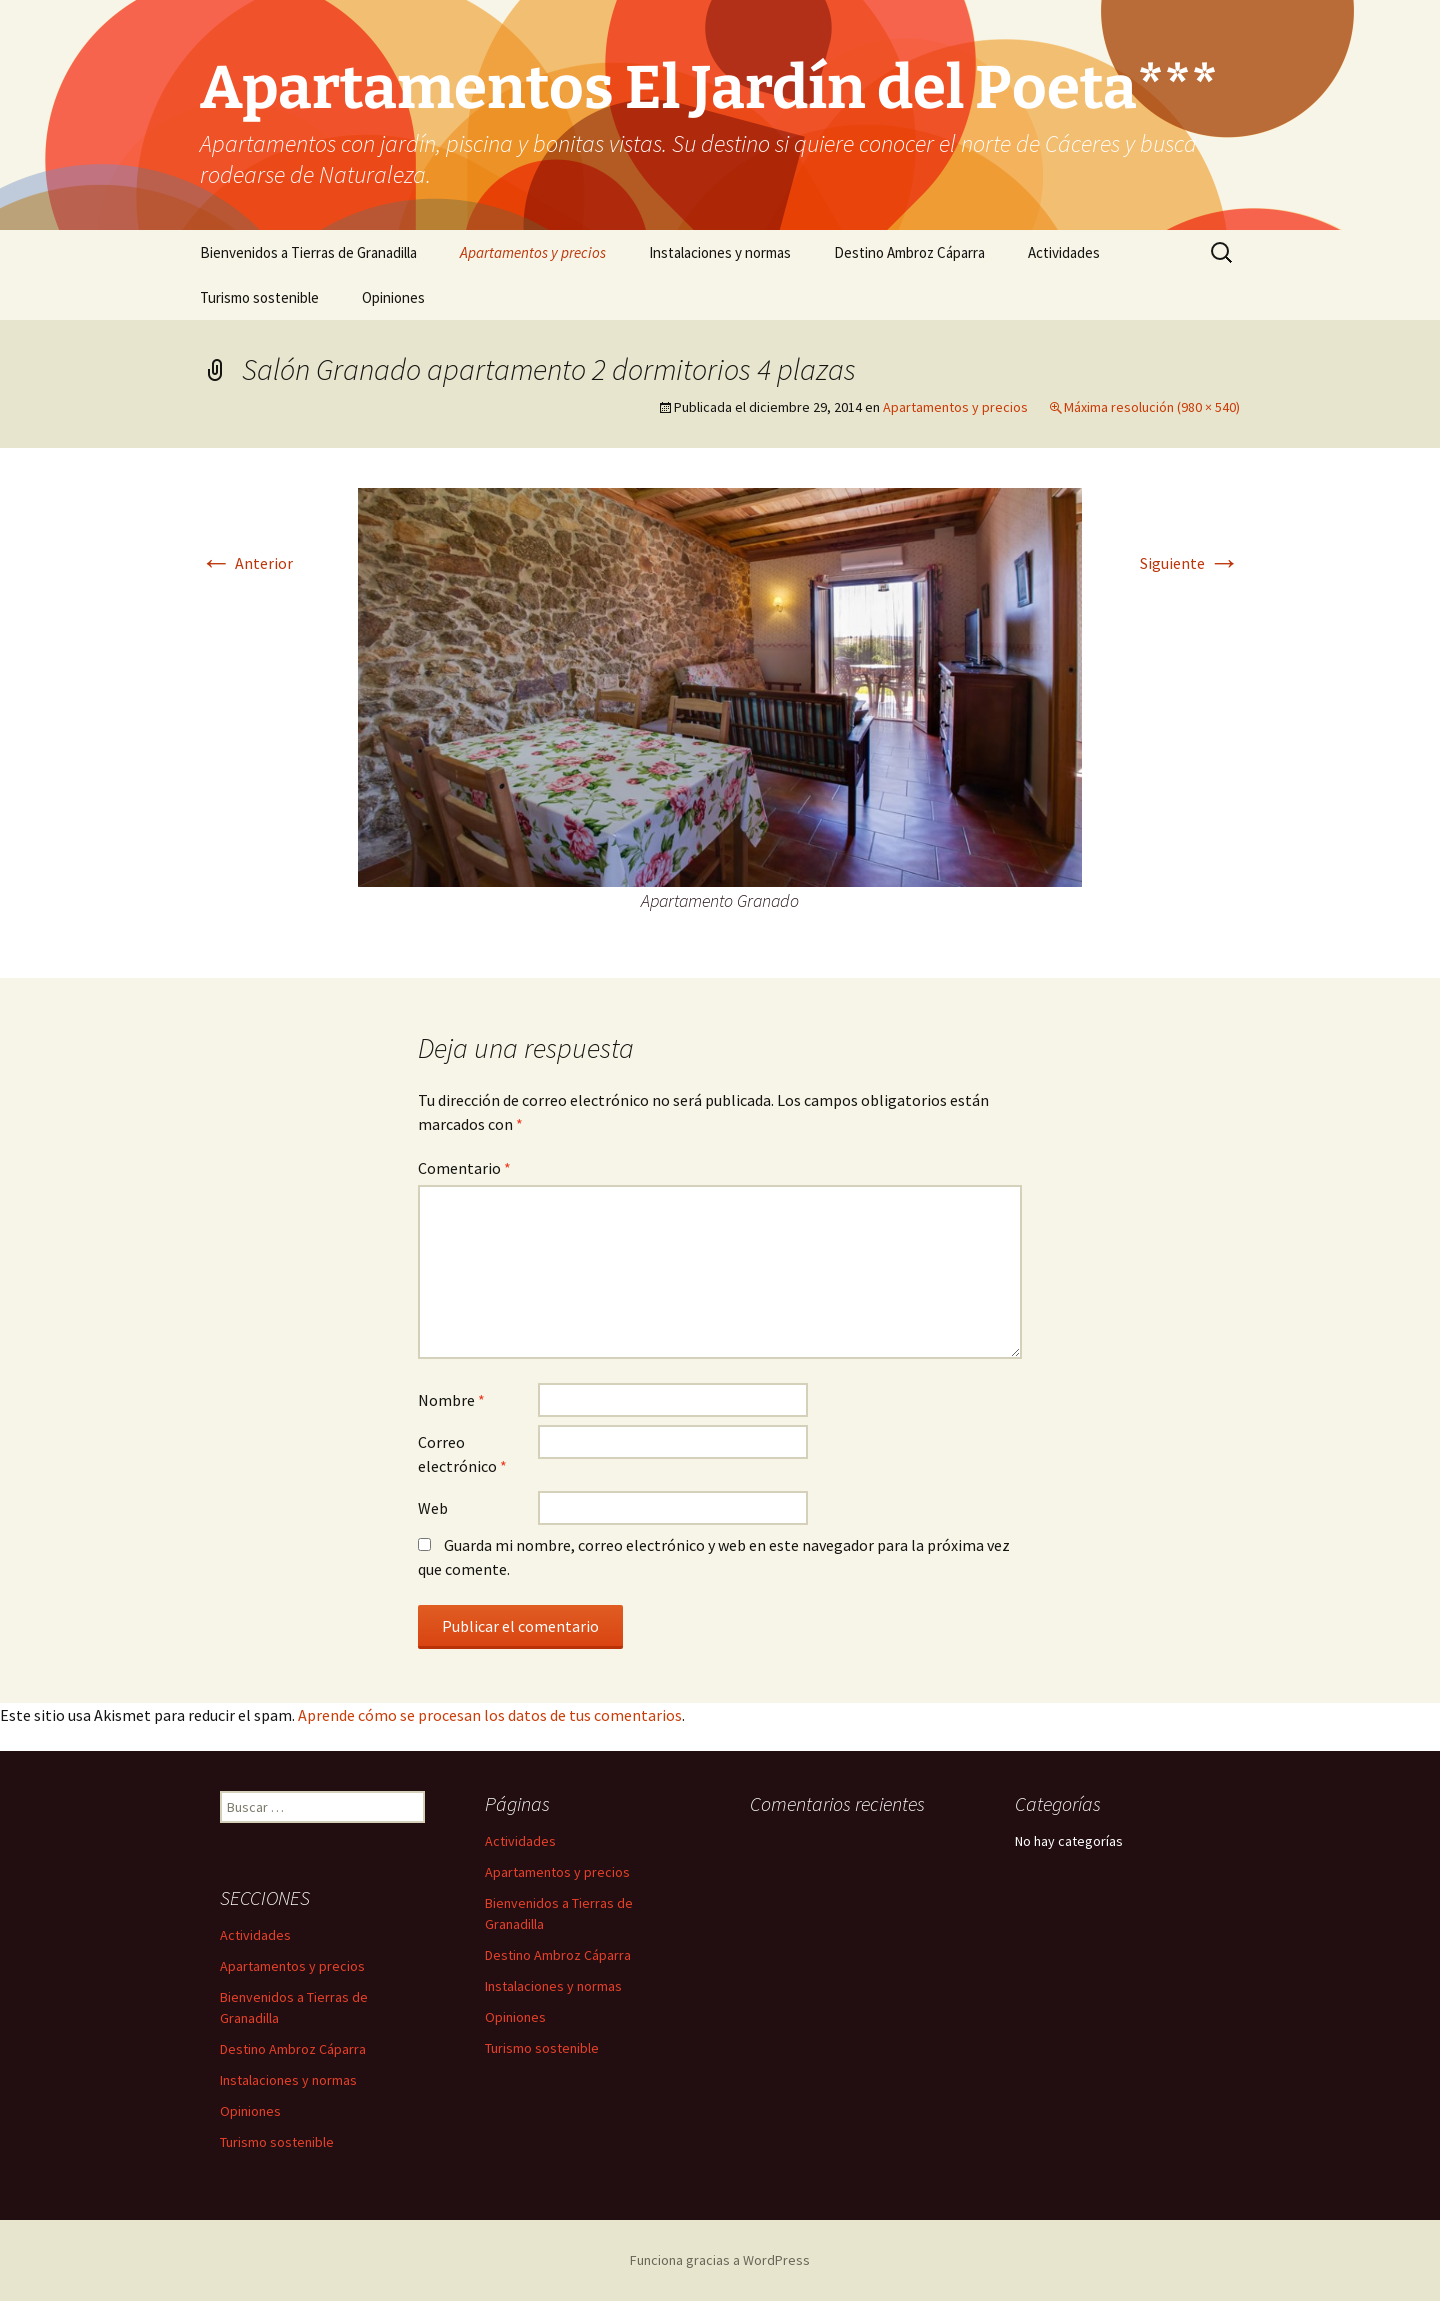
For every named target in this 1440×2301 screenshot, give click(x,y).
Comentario (464, 1168)
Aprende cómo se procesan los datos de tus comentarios (490, 1715)
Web (433, 1508)
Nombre (451, 1400)
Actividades (1064, 252)
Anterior (246, 563)
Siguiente (1190, 563)
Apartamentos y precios (533, 252)
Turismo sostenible (259, 297)
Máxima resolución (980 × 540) (1152, 407)
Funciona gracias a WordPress (720, 2260)
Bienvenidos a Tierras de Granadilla (308, 252)
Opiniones (393, 297)
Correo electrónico (462, 1454)
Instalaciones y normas (720, 252)
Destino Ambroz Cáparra (909, 252)
